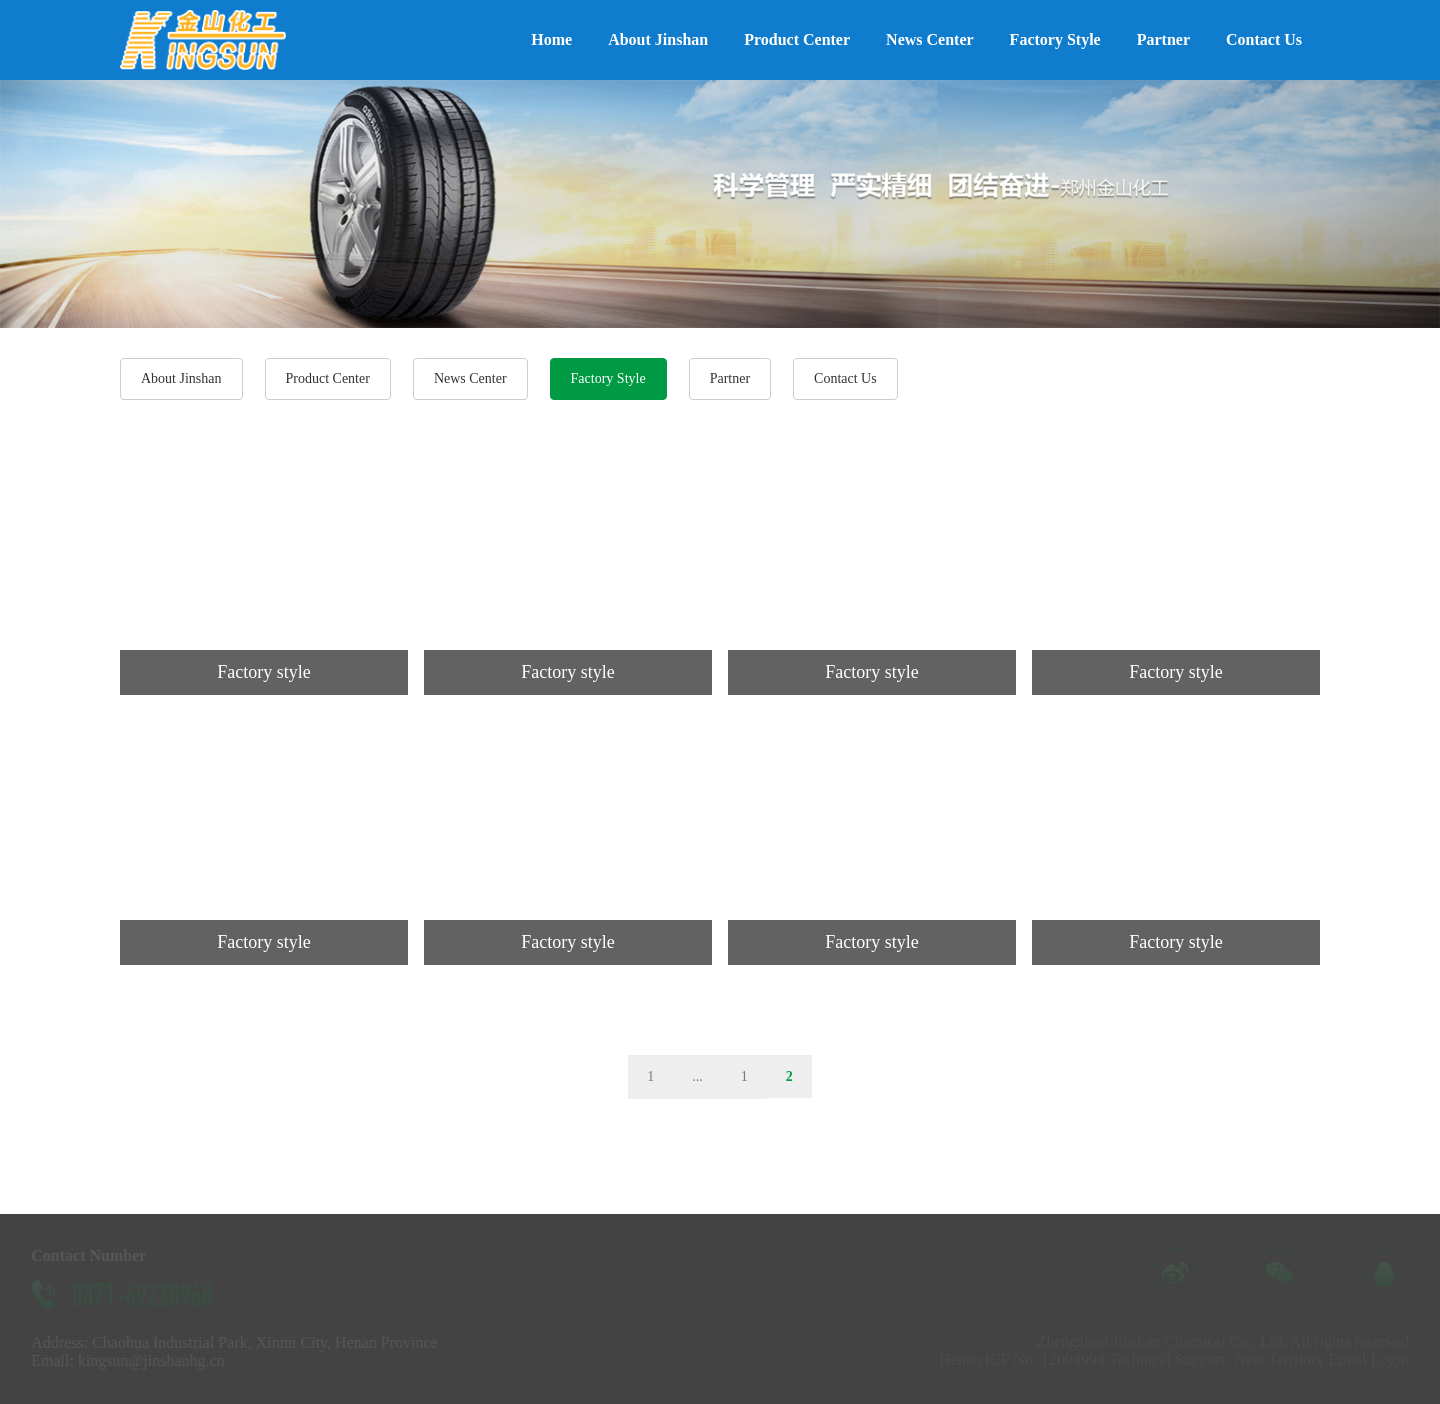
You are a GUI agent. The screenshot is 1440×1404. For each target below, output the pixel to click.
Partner (1163, 39)
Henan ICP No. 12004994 (1030, 1359)
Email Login (1376, 1359)
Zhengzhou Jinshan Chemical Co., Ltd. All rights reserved (1230, 1341)
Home (551, 39)
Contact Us (1264, 39)
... (697, 1076)
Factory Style (1055, 39)
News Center (930, 39)
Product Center (797, 39)
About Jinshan (658, 39)
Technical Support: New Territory (1224, 1359)
